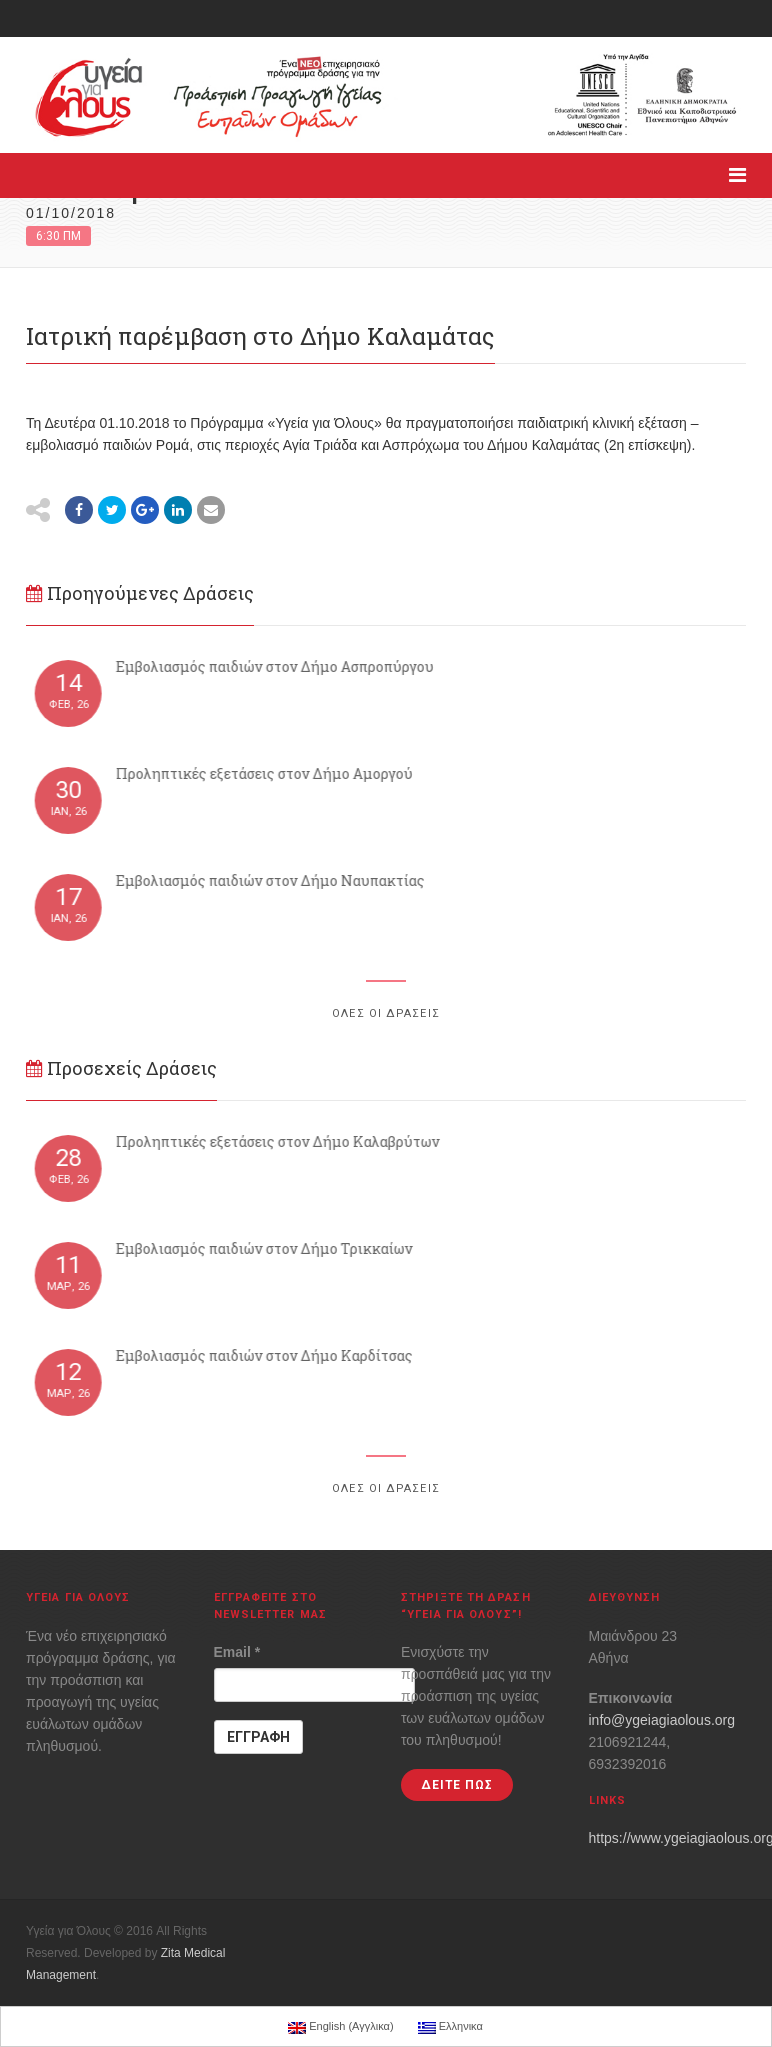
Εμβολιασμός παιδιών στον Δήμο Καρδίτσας (269, 1355)
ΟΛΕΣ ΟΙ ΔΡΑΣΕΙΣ (386, 1013)
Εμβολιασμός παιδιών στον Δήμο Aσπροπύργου (280, 666)
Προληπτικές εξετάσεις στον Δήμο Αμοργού (269, 773)
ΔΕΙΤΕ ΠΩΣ (457, 1785)
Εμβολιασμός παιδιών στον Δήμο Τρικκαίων (269, 1248)
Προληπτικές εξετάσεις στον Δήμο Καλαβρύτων (283, 1141)
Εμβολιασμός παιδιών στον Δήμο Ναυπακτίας (275, 880)
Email (237, 1652)
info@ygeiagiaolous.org (662, 1720)
